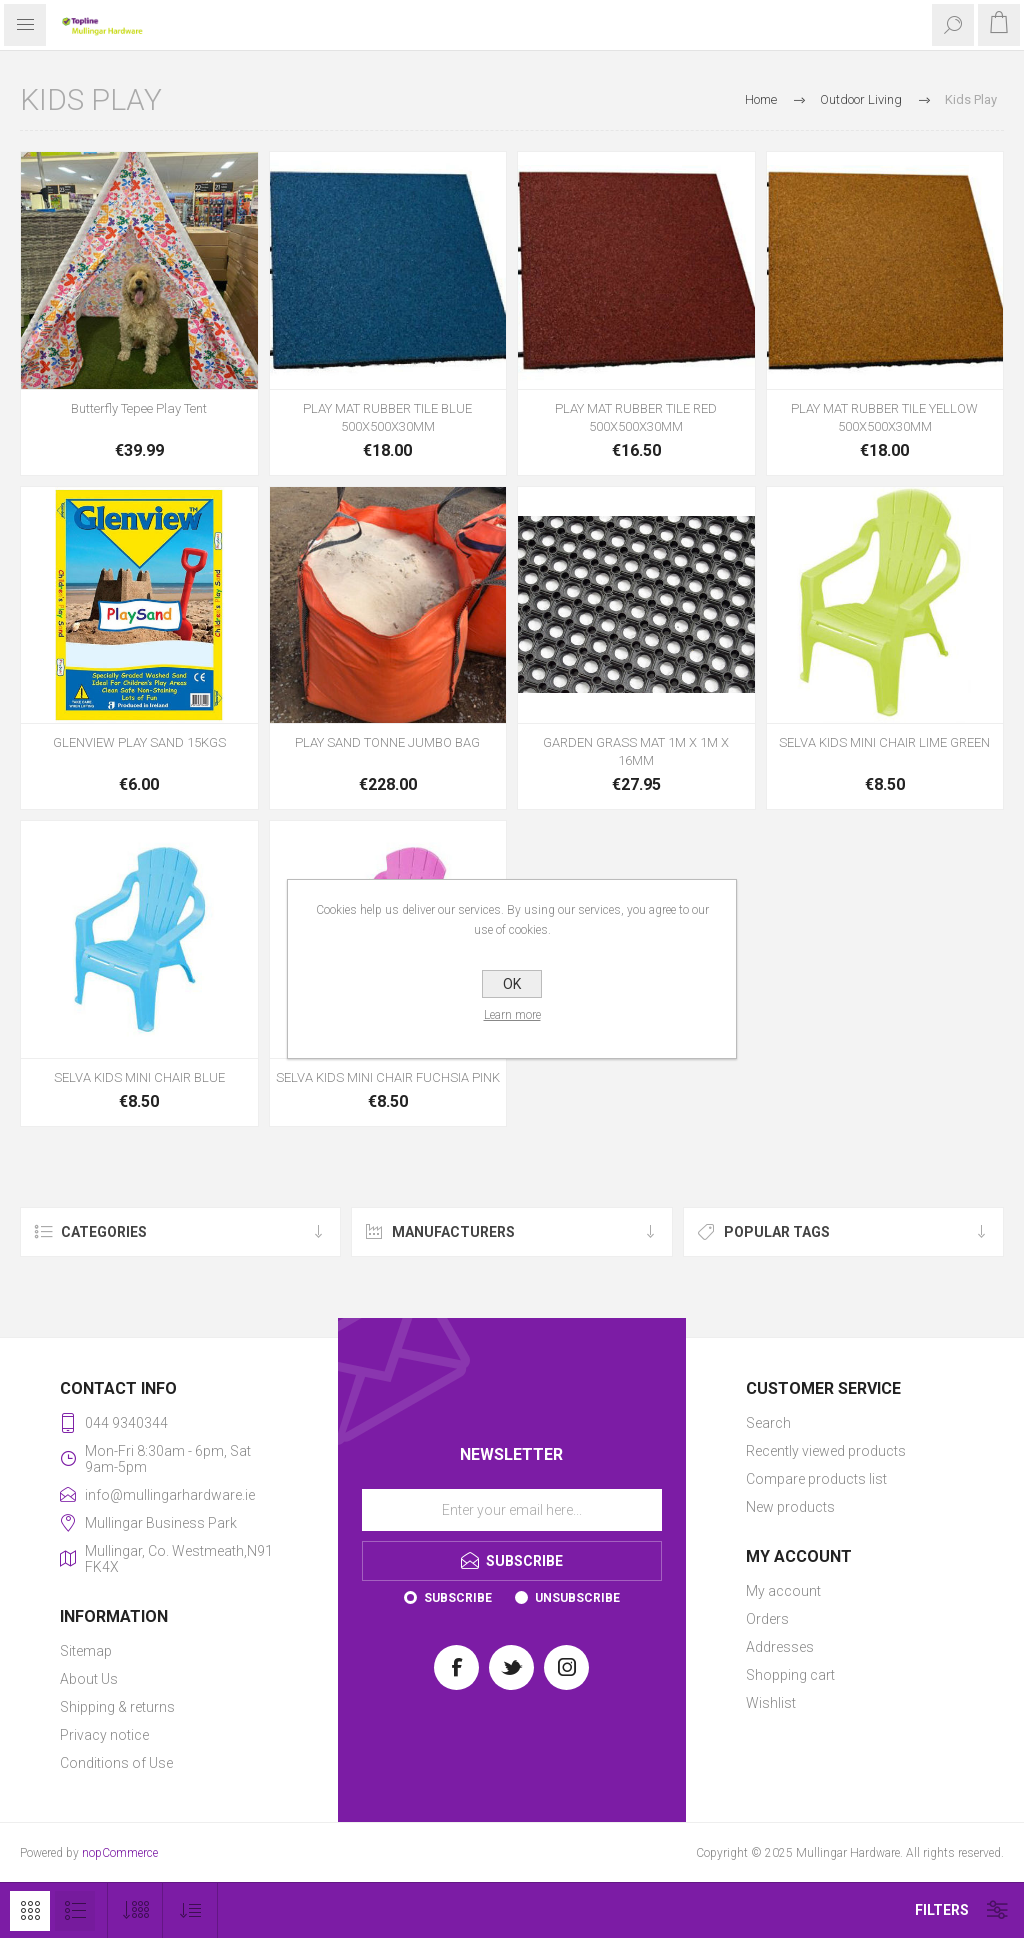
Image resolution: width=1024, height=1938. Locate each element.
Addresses (780, 1647)
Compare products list (816, 1479)
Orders (767, 1619)
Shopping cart (790, 1675)
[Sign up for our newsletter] (512, 1510)
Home (761, 99)
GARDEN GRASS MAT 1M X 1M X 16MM (636, 751)
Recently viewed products (826, 1451)
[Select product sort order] (190, 1910)
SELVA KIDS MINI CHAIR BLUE (139, 1077)
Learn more (512, 1015)
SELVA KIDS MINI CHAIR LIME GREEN (884, 742)
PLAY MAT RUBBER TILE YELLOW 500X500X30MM (884, 417)
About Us (89, 1679)
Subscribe (458, 1598)
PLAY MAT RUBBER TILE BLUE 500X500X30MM (387, 417)
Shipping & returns (117, 1707)
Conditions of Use (116, 1763)
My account (783, 1591)
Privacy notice (104, 1735)
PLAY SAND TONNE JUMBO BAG (387, 742)
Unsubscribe (577, 1598)
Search (768, 1423)
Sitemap (86, 1651)
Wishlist (771, 1703)
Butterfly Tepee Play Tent (139, 408)
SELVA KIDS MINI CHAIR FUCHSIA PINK (388, 1077)
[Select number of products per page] (135, 1910)
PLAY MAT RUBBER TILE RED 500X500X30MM (636, 417)
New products (790, 1507)
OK (512, 984)
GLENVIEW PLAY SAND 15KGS (139, 742)
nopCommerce (120, 1853)
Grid (30, 1911)
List (75, 1911)
